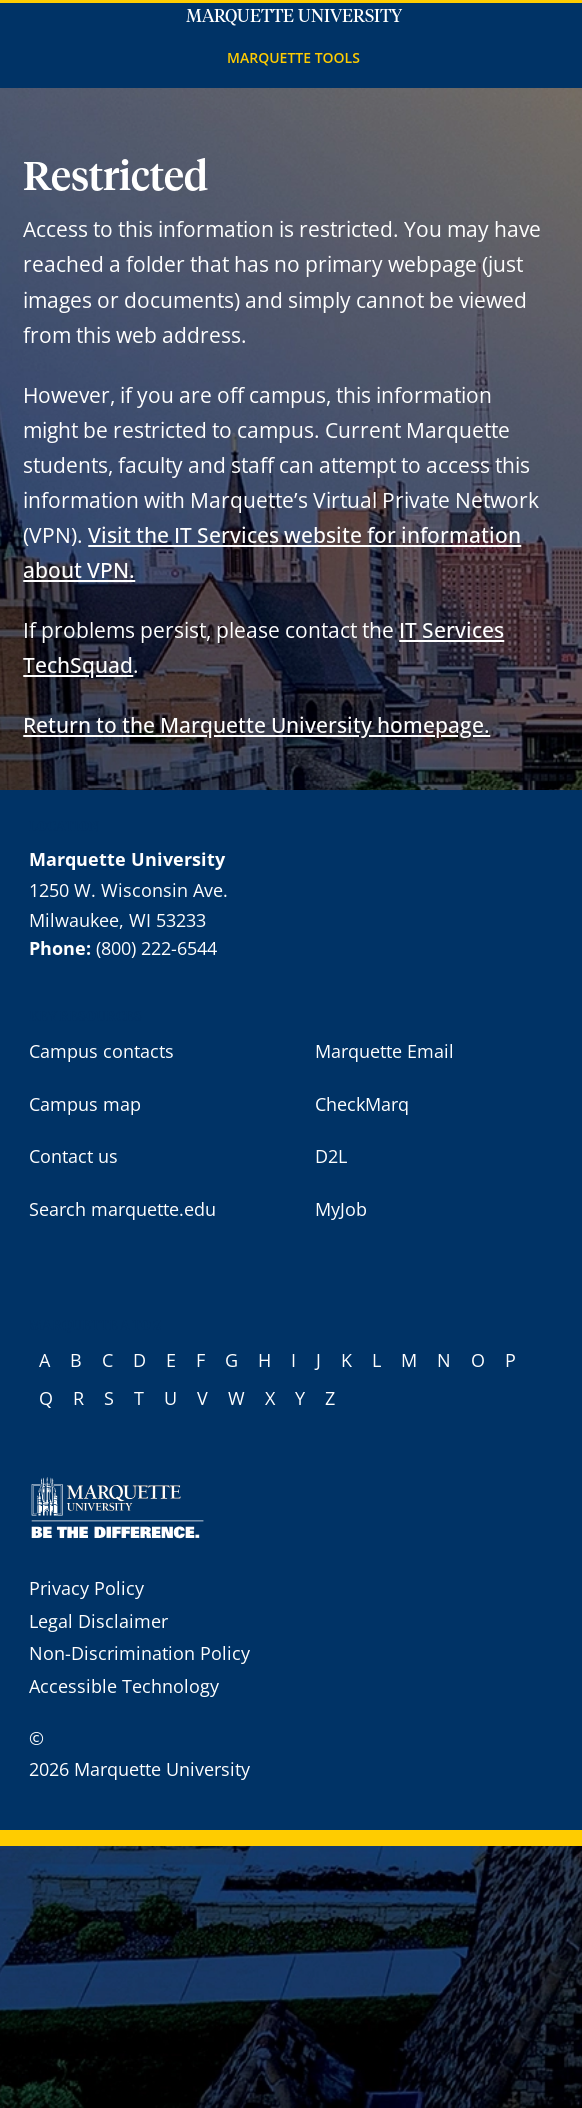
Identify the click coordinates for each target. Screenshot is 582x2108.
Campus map (85, 1104)
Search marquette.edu (122, 1209)
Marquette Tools (293, 57)
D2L (331, 1156)
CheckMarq (362, 1104)
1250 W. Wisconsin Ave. (128, 890)
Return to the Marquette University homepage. (256, 724)
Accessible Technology (124, 1686)
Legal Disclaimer (98, 1621)
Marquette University (294, 17)
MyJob (341, 1209)
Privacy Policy (86, 1588)
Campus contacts (101, 1051)
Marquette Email (384, 1051)
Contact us (73, 1156)
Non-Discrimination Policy (139, 1653)
